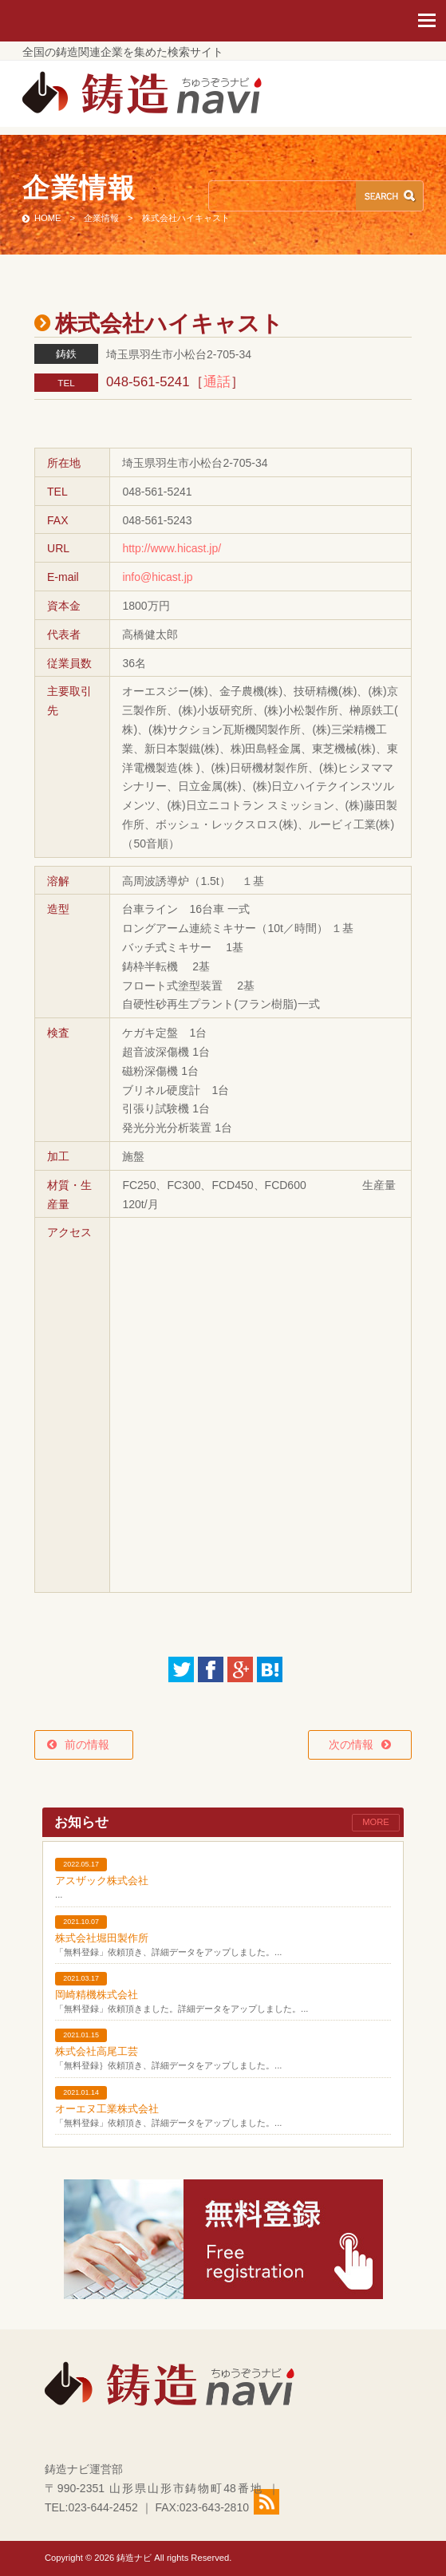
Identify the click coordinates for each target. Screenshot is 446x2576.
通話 (217, 381)
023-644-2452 (102, 2507)
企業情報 (101, 218)
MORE (375, 1822)
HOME (47, 218)
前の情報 (92, 1744)
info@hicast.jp (157, 577)
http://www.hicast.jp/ (171, 548)
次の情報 (351, 1744)
